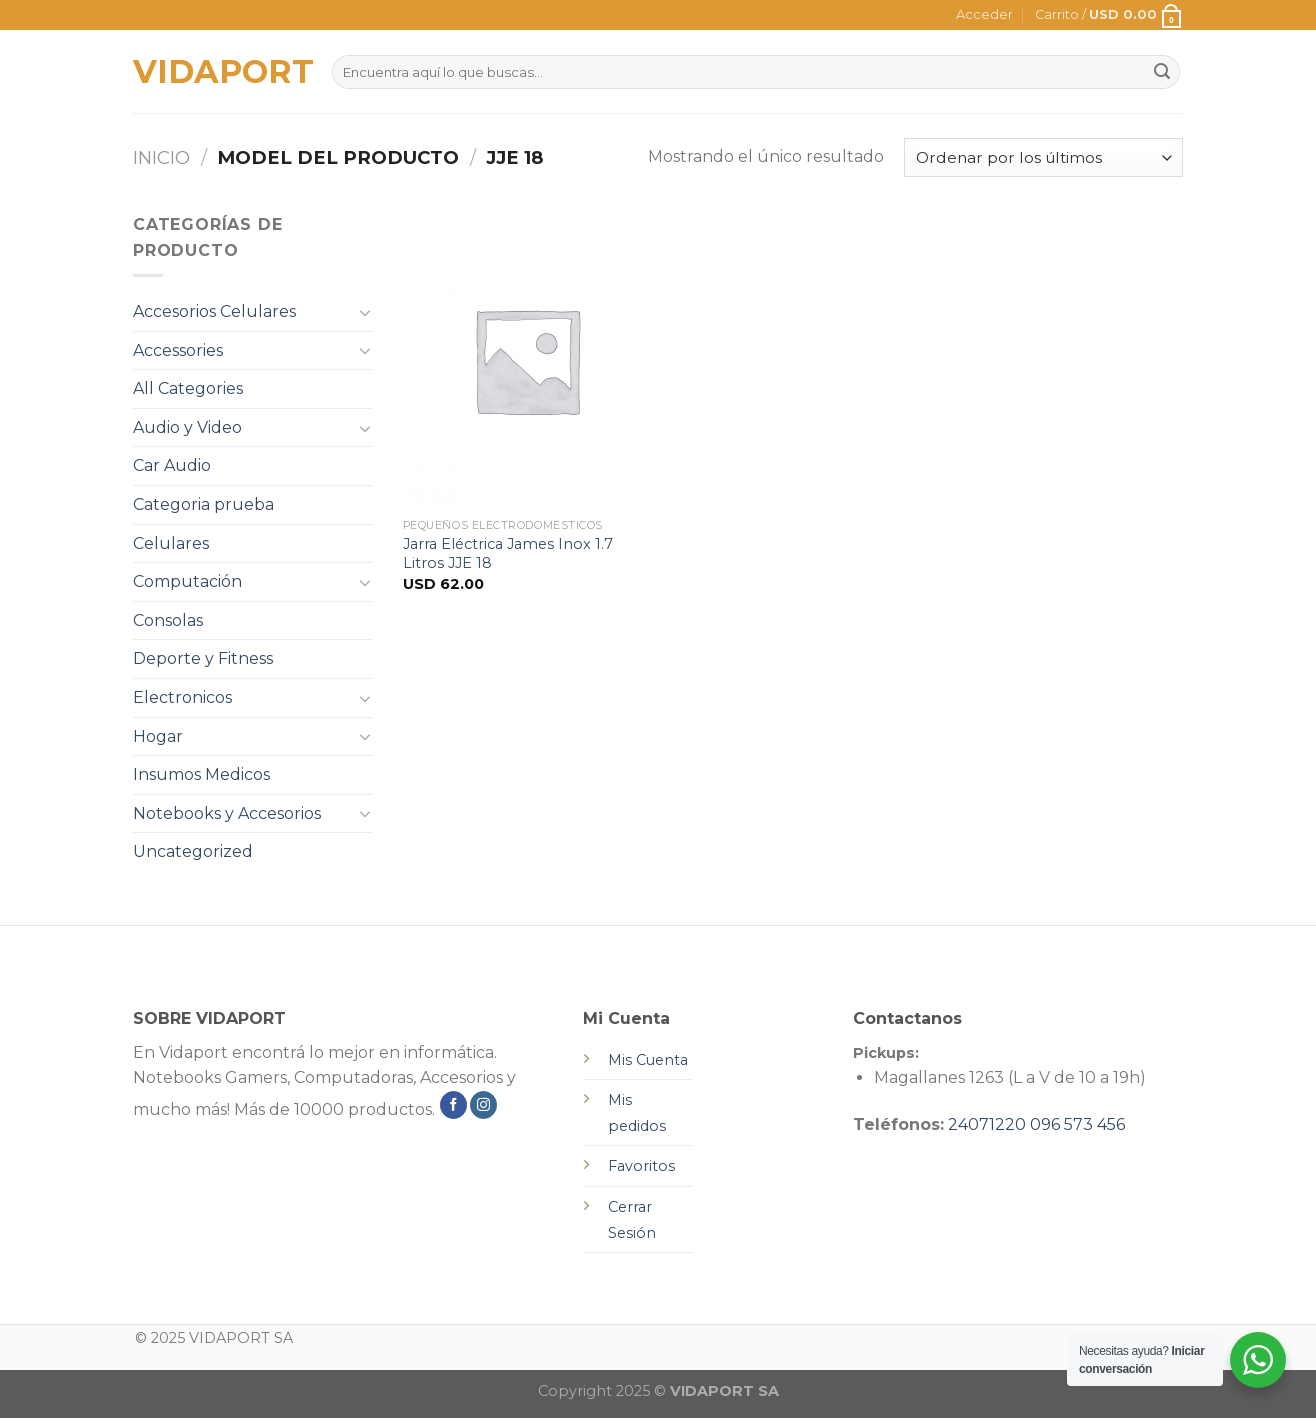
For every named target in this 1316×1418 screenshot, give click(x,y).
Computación (187, 581)
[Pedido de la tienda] (1043, 157)
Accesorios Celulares (214, 311)
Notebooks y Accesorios (227, 813)
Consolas (168, 620)
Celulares (171, 543)
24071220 (987, 1124)
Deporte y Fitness (203, 658)
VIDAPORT (217, 72)
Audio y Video (187, 427)
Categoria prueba (203, 504)
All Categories (188, 388)
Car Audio (172, 465)
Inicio (161, 157)
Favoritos (641, 1166)
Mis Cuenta (648, 1060)
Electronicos (182, 697)
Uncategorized (193, 851)
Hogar (158, 736)
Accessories (178, 350)
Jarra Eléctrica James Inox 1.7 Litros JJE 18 (508, 553)
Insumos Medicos (201, 774)
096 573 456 (1077, 1124)
